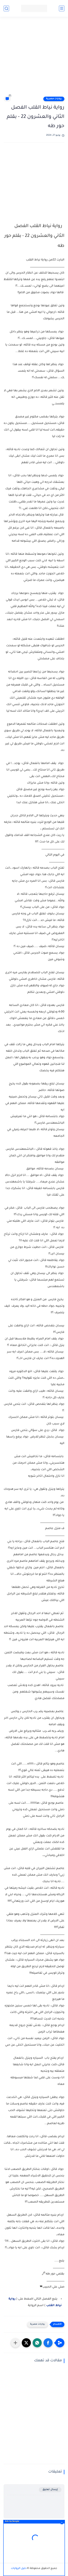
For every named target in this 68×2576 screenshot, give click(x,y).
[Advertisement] (34, 58)
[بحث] (6, 8)
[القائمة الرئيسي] (61, 8)
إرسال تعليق (50, 2489)
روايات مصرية (54, 99)
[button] (48, 2342)
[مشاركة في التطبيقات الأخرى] (15, 2342)
